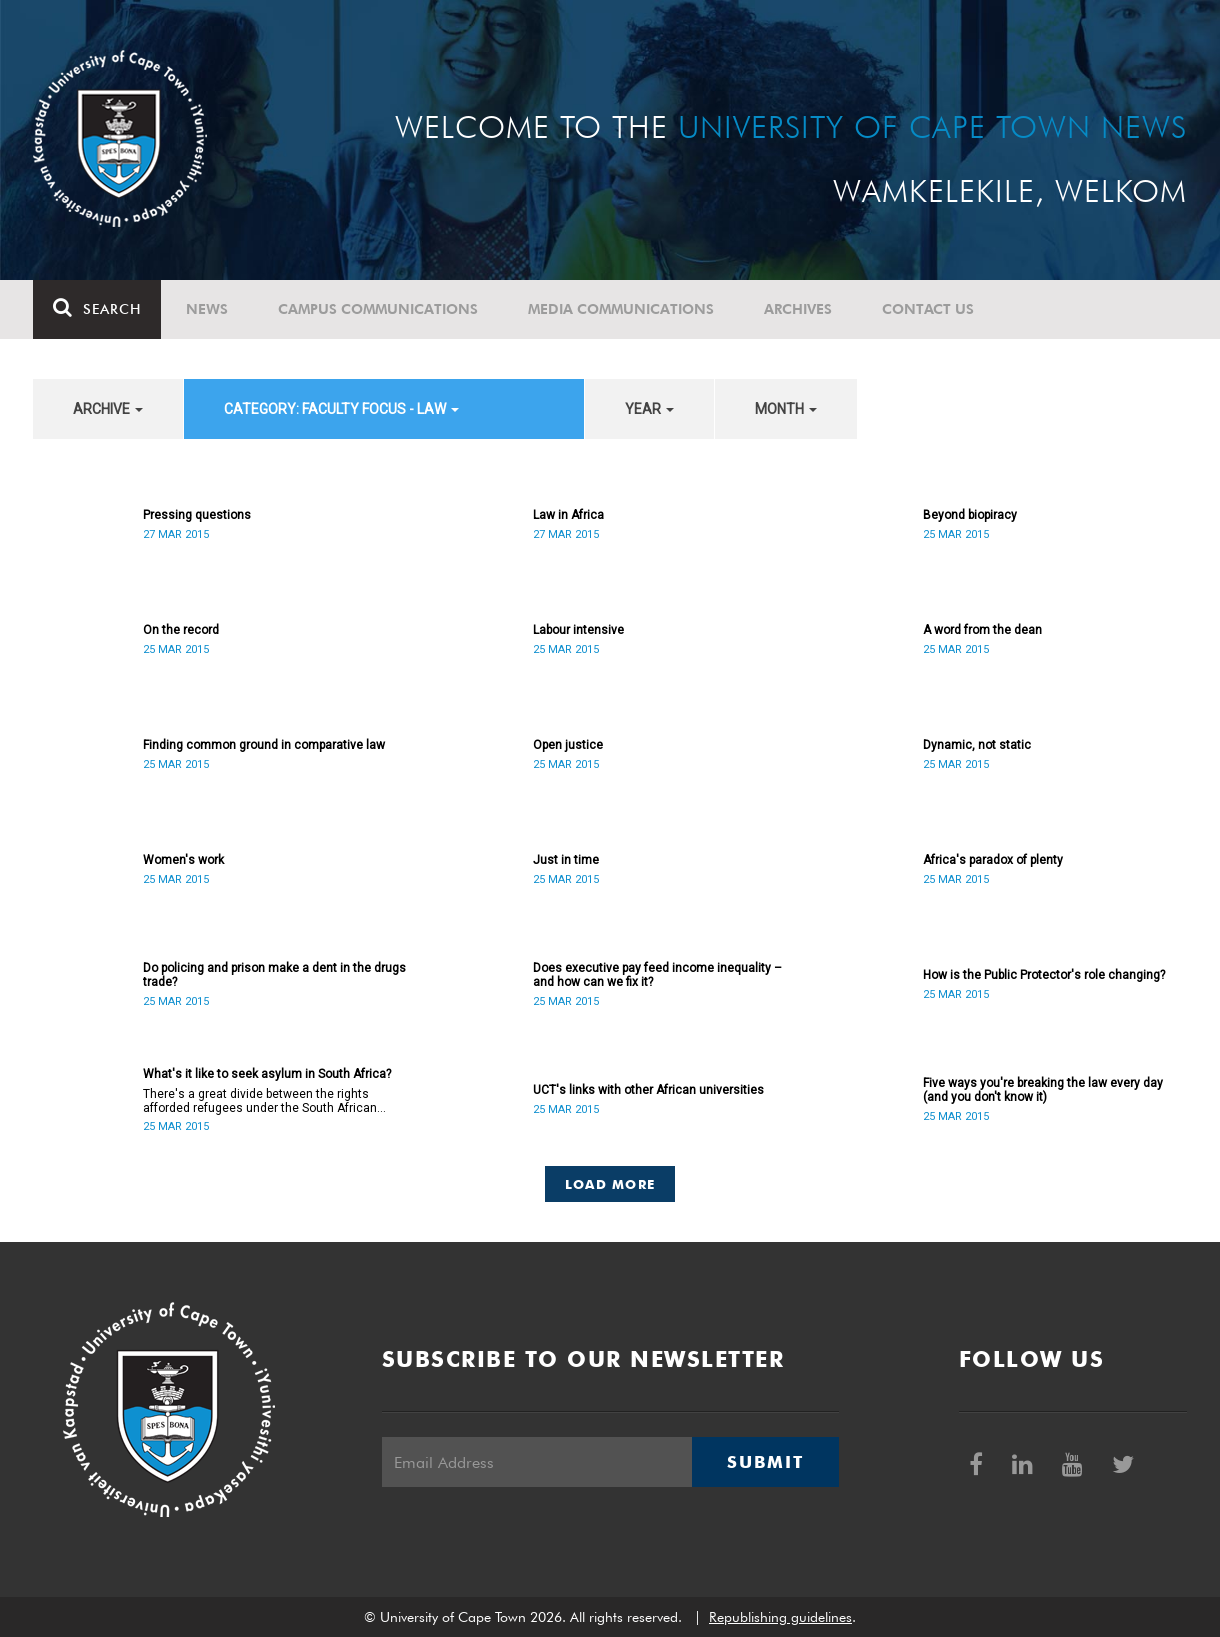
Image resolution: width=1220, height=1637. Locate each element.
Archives (798, 309)
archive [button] (108, 409)
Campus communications (378, 309)
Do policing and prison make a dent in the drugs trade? (274, 975)
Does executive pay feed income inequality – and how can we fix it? (657, 975)
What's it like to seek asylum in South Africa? (267, 1074)
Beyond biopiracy (970, 515)
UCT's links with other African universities (648, 1090)
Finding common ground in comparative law (264, 745)
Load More (610, 1184)
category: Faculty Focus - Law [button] (341, 409)
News (207, 309)
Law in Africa (568, 515)
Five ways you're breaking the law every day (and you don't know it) (1043, 1090)
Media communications (621, 309)
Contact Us (928, 309)
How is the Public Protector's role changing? (1044, 975)
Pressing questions (197, 515)
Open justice (568, 745)
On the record (181, 630)
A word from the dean (982, 630)
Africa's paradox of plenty (993, 860)
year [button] (649, 409)
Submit (765, 1462)
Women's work (183, 860)
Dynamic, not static (977, 745)
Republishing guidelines (780, 1617)
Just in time (566, 860)
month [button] (786, 409)
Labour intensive (578, 630)
